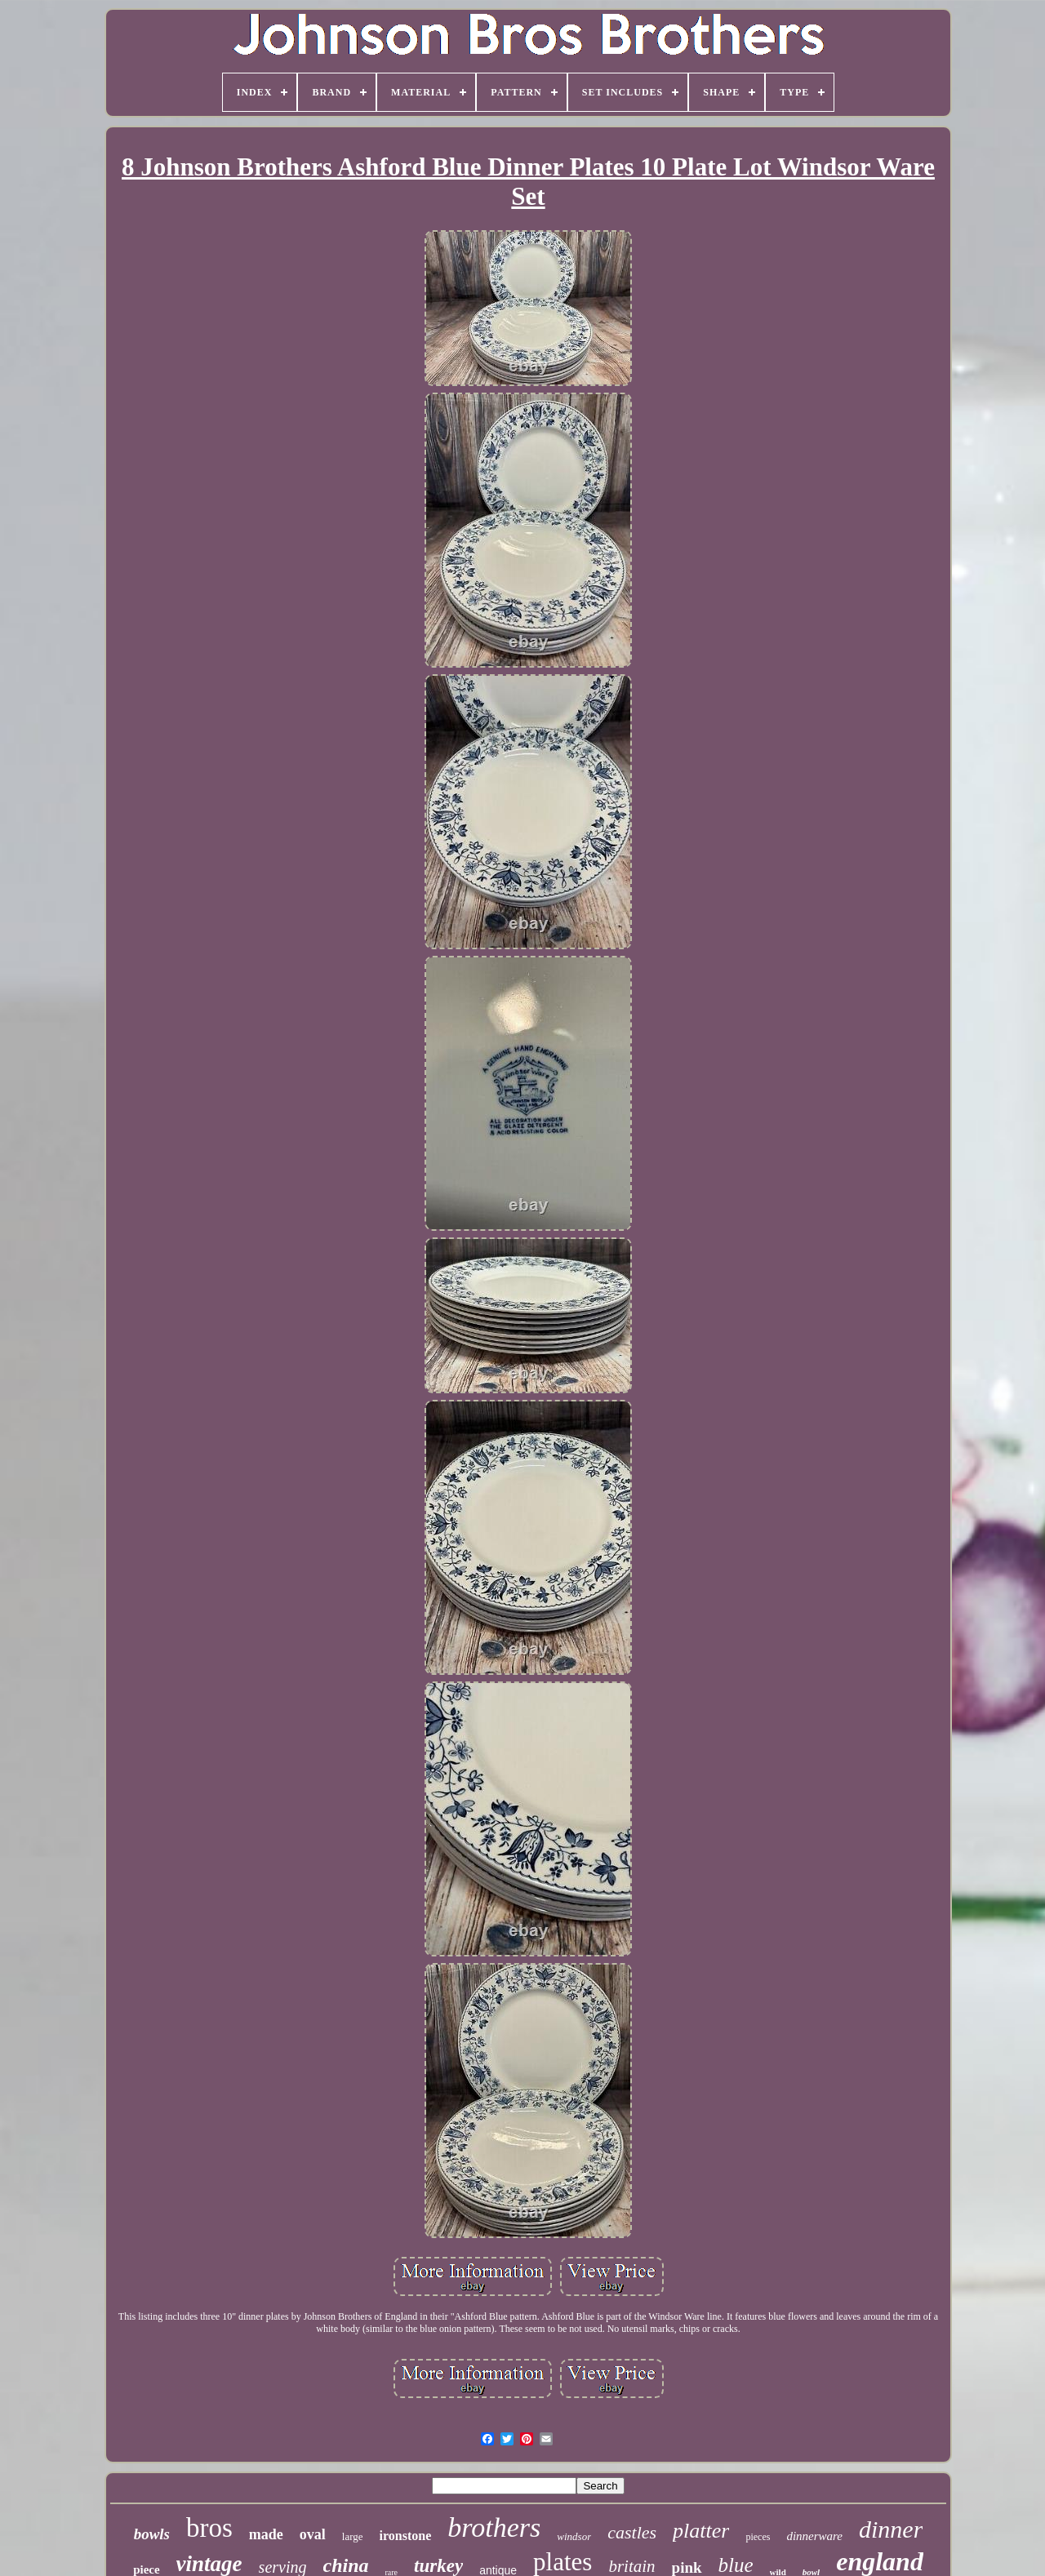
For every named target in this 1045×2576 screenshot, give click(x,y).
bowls (152, 2534)
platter (701, 2531)
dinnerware (814, 2536)
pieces (757, 2537)
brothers (493, 2527)
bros (209, 2528)
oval (313, 2534)
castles (631, 2532)
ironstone (406, 2536)
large (352, 2536)
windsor (574, 2536)
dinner (891, 2529)
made (266, 2534)
